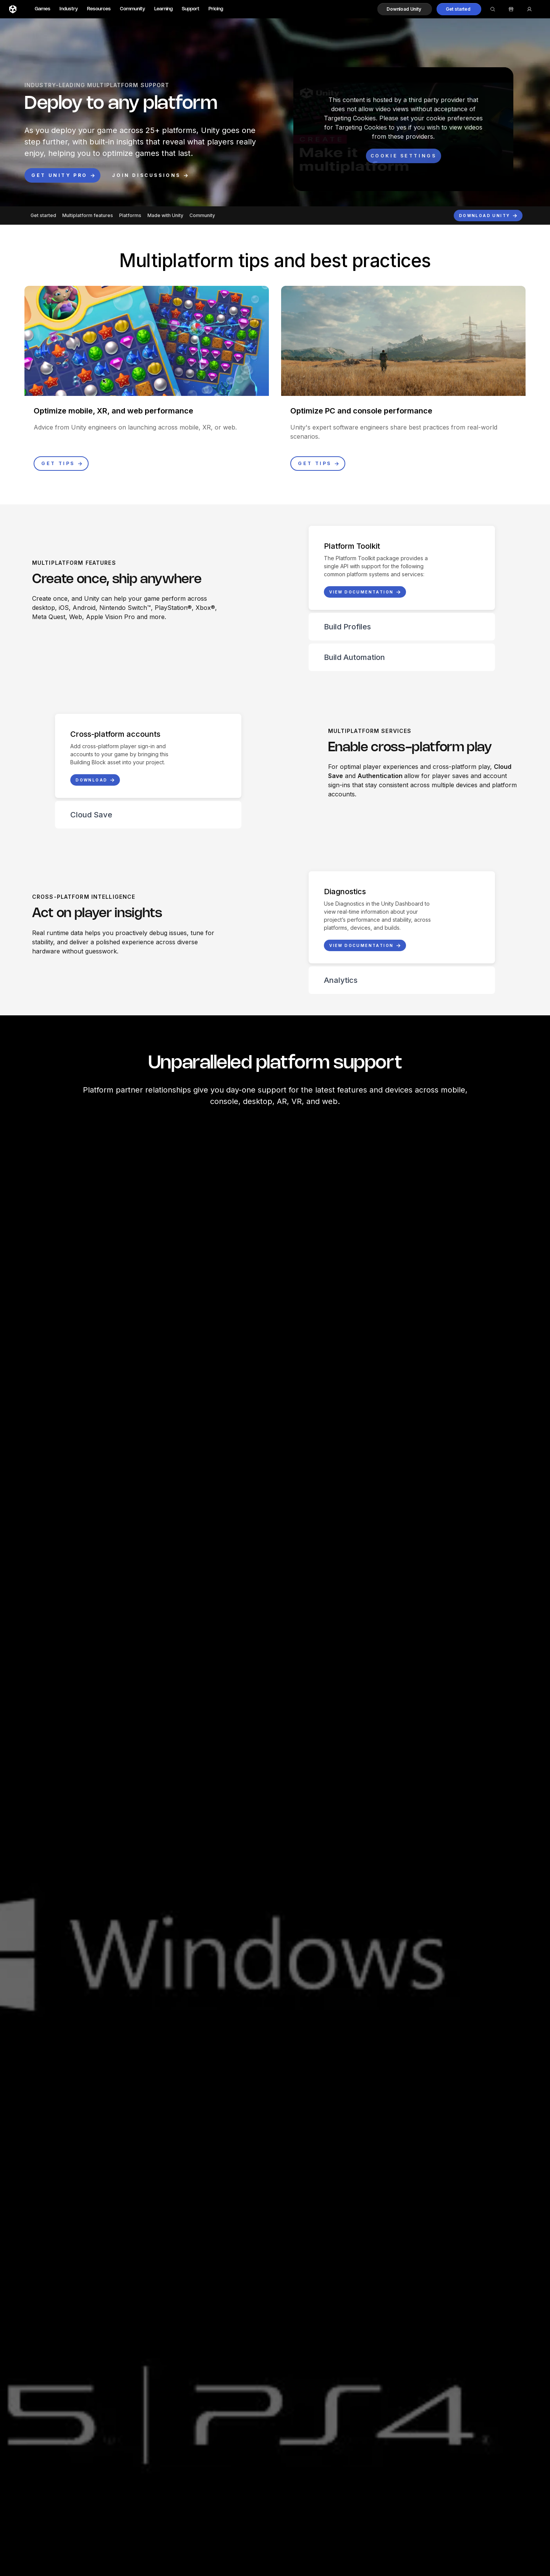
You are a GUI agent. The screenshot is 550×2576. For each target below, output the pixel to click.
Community (132, 9)
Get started (43, 215)
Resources (99, 9)
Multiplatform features (87, 215)
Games (42, 9)
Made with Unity (165, 215)
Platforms (130, 215)
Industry (69, 9)
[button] (404, 9)
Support (190, 9)
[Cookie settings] (403, 156)
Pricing (216, 9)
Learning (163, 9)
